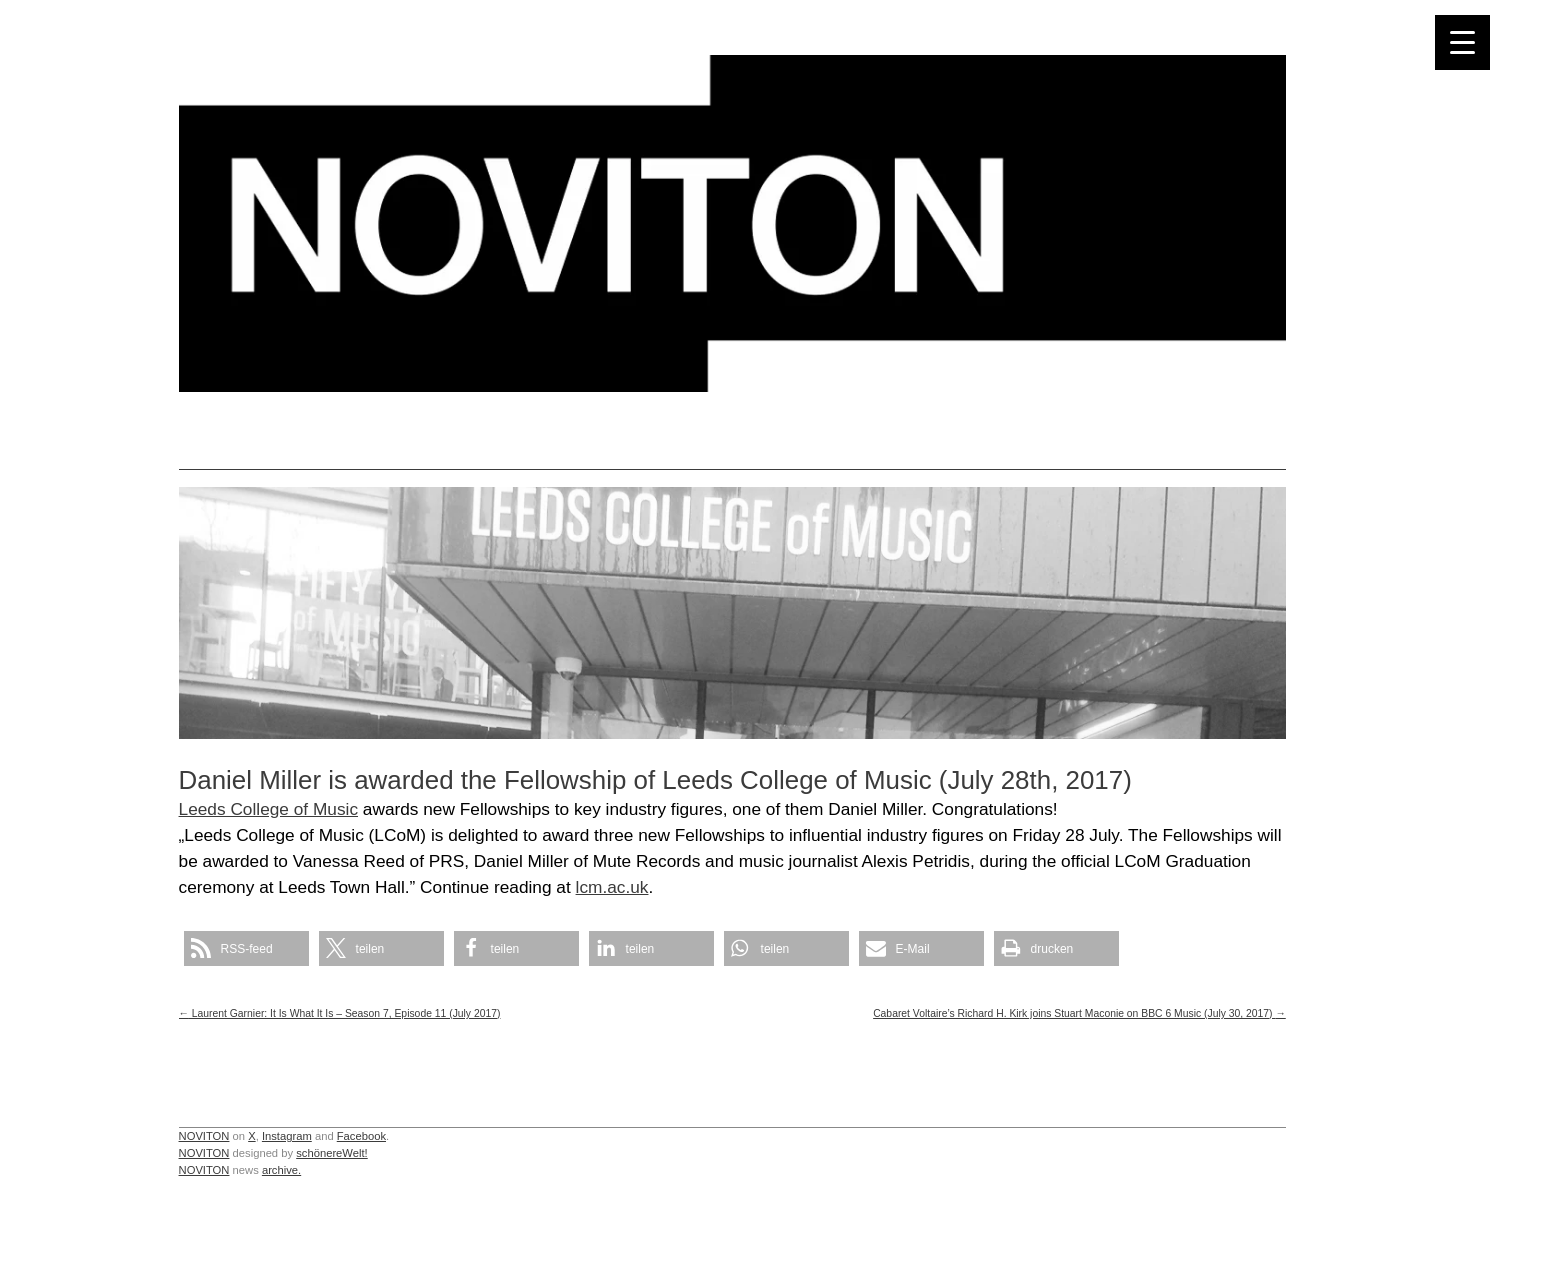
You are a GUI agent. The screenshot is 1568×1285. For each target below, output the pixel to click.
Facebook (361, 1136)
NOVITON (204, 1136)
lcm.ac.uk (612, 887)
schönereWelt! (332, 1153)
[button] (246, 948)
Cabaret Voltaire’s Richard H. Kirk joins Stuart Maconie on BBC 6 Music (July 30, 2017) (1079, 1013)
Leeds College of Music (268, 809)
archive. (281, 1170)
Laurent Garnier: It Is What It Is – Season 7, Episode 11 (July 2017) (340, 1013)
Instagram (287, 1136)
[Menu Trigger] (1462, 42)
